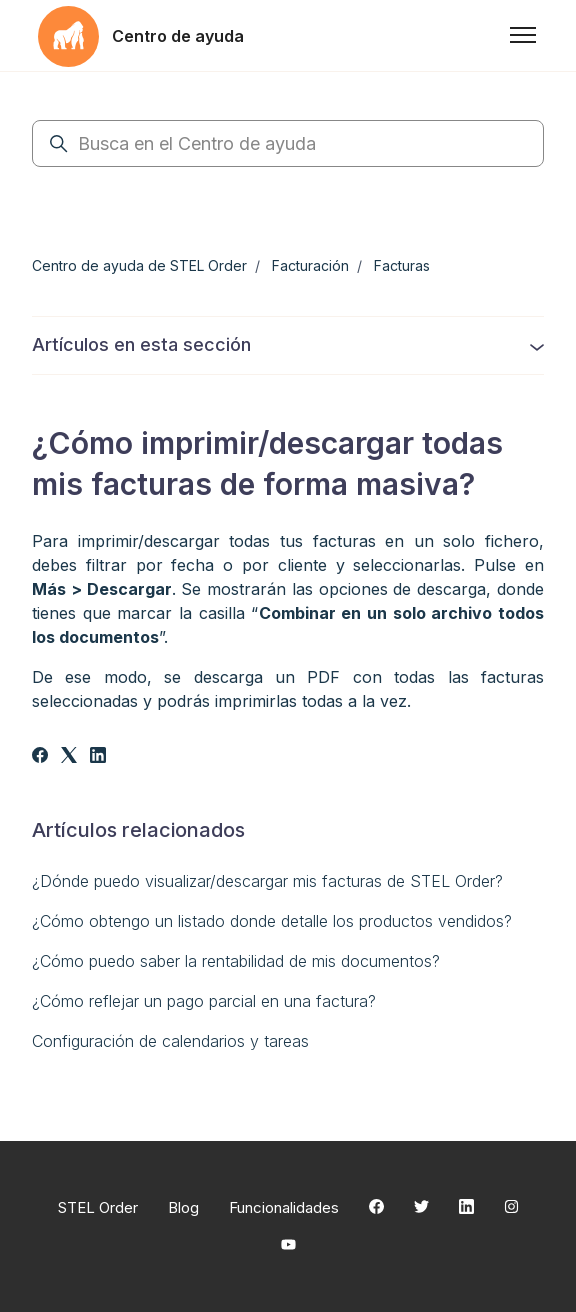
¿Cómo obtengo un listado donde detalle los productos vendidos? (272, 921)
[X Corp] (69, 757)
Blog (183, 1207)
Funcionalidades (284, 1207)
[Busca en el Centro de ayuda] (288, 143)
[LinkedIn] (98, 757)
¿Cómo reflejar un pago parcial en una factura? (204, 1001)
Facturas (402, 265)
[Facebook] (40, 757)
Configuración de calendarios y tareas (170, 1041)
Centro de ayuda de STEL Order (139, 265)
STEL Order (98, 1207)
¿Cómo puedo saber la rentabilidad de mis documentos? (236, 961)
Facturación (310, 265)
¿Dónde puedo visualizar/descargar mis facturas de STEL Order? (267, 881)
